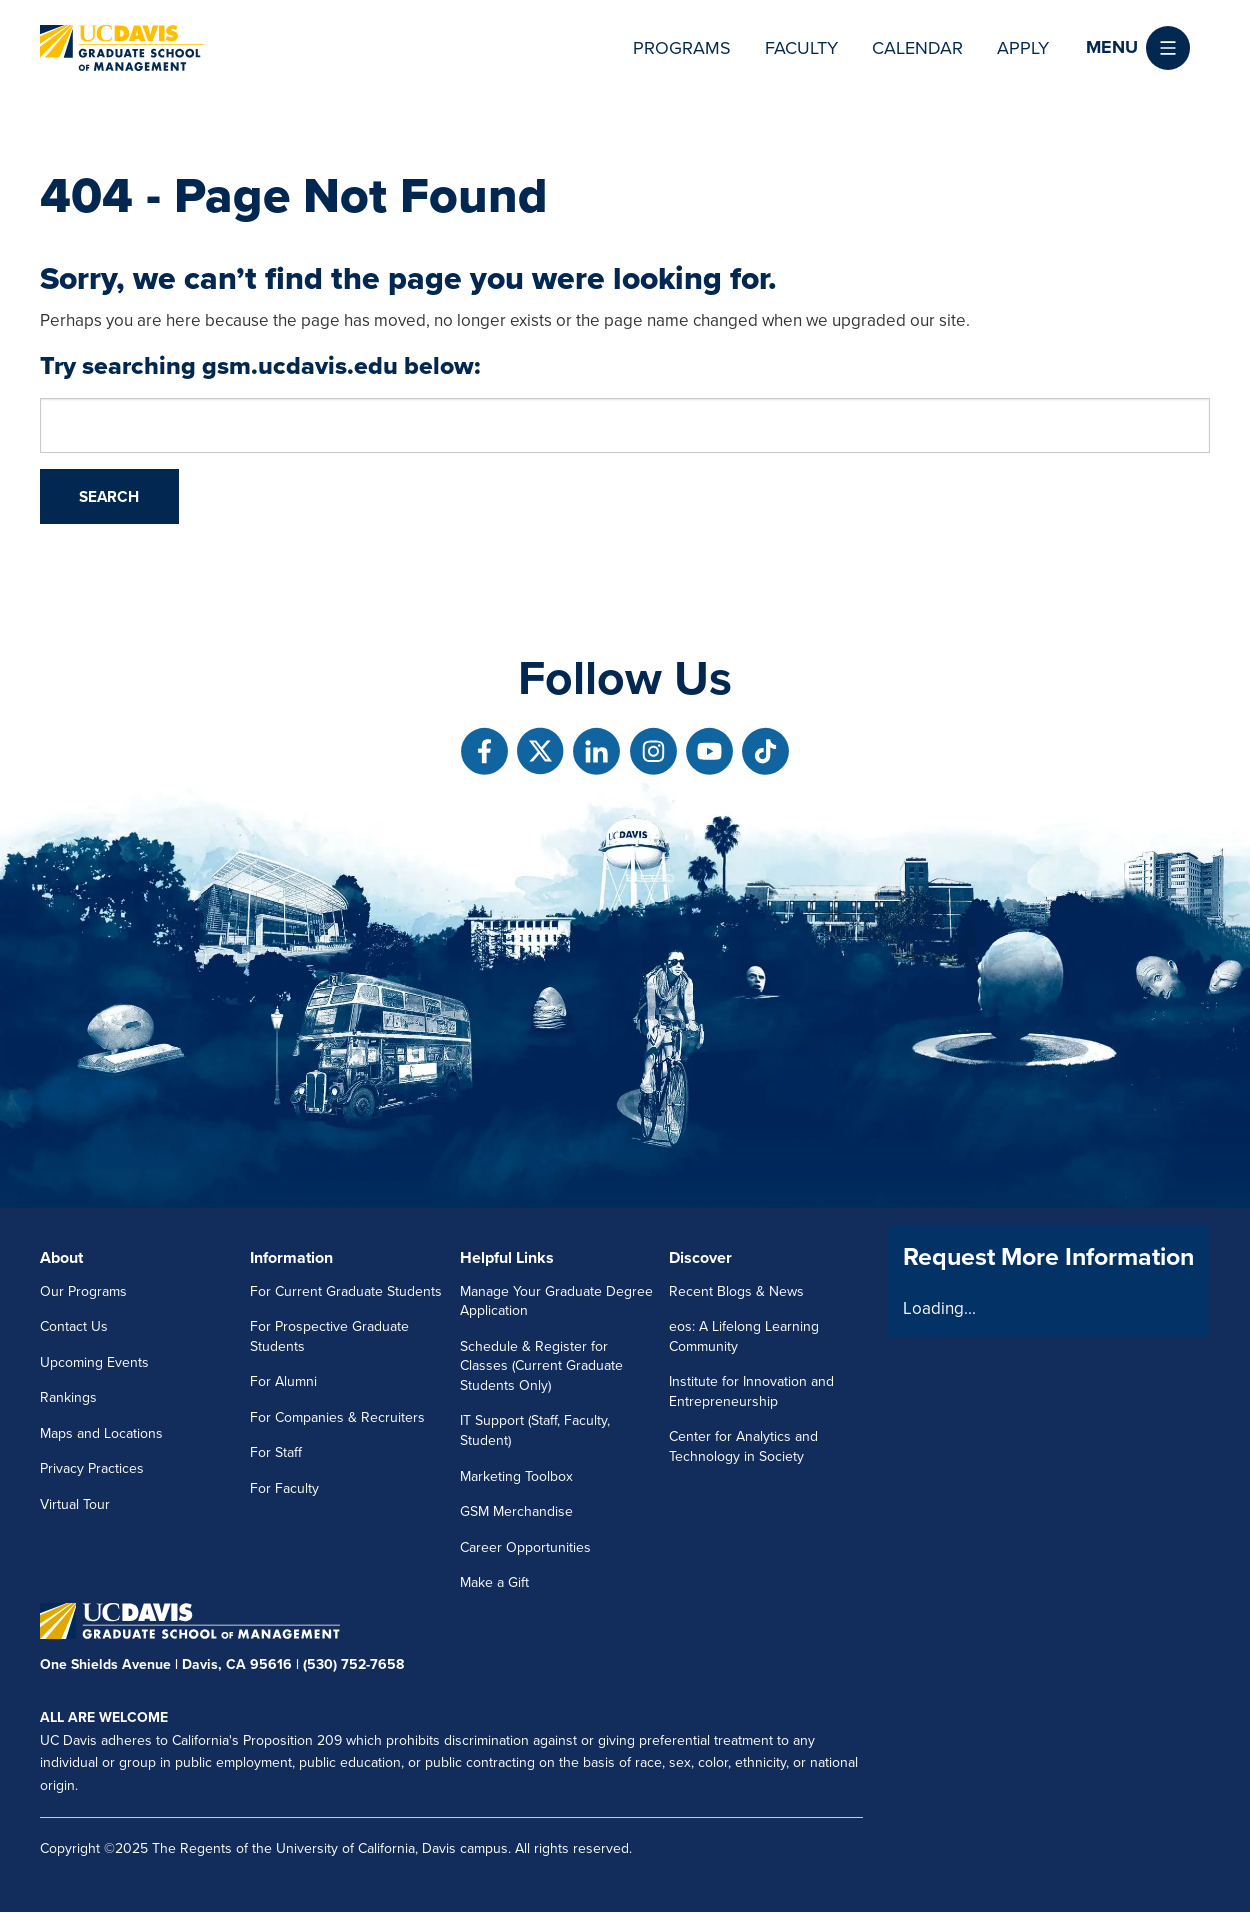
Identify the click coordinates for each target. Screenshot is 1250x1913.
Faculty (801, 48)
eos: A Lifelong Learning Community (744, 1336)
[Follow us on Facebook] (484, 751)
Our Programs (83, 1291)
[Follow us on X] (540, 751)
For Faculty (284, 1488)
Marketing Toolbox (516, 1476)
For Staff (276, 1452)
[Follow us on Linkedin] (596, 751)
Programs (682, 48)
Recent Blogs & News (736, 1291)
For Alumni (283, 1381)
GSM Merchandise (516, 1511)
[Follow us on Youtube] (709, 751)
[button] (1138, 48)
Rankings (68, 1397)
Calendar (917, 48)
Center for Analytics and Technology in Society (743, 1446)
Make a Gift (494, 1582)
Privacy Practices (92, 1468)
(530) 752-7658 (353, 1664)
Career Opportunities (525, 1547)
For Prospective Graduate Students (329, 1336)
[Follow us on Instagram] (653, 751)
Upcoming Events (94, 1362)
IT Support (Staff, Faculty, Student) (535, 1430)
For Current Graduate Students (346, 1291)
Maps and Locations (101, 1433)
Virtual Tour (75, 1504)
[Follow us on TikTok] (765, 751)
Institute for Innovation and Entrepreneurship (751, 1391)
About (61, 1258)
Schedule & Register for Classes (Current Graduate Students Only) (541, 1366)
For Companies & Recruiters (337, 1417)
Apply (1023, 48)
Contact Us (74, 1326)
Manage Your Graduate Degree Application (556, 1301)
